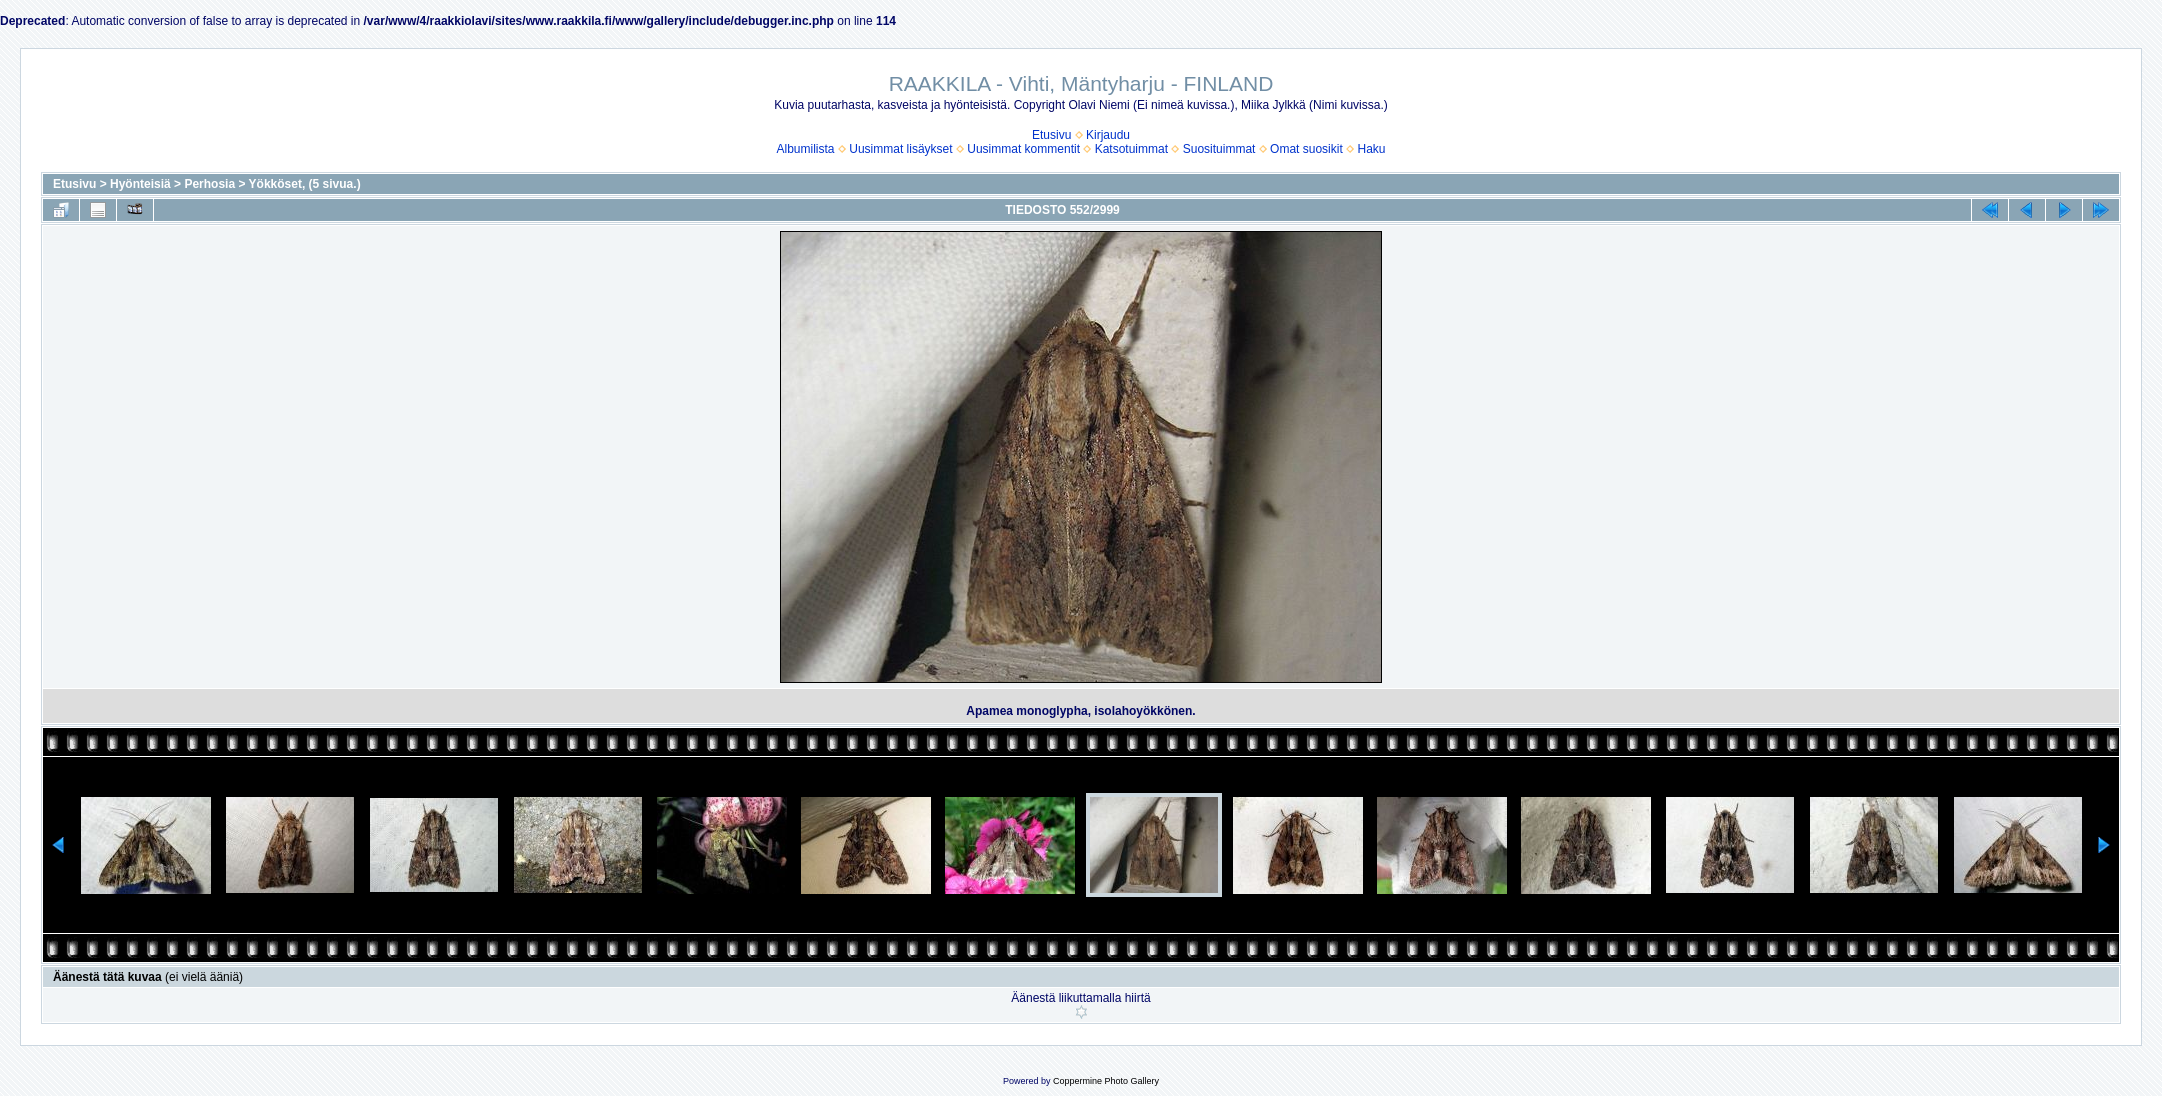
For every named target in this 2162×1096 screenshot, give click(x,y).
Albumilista (806, 149)
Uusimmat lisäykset (900, 149)
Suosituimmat (1219, 149)
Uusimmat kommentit (1023, 149)
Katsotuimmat (1131, 149)
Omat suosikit (1306, 149)
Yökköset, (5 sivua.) (305, 184)
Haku (1371, 149)
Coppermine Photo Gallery (1106, 1081)
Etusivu (1051, 135)
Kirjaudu (1108, 135)
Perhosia (209, 184)
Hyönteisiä (140, 184)
